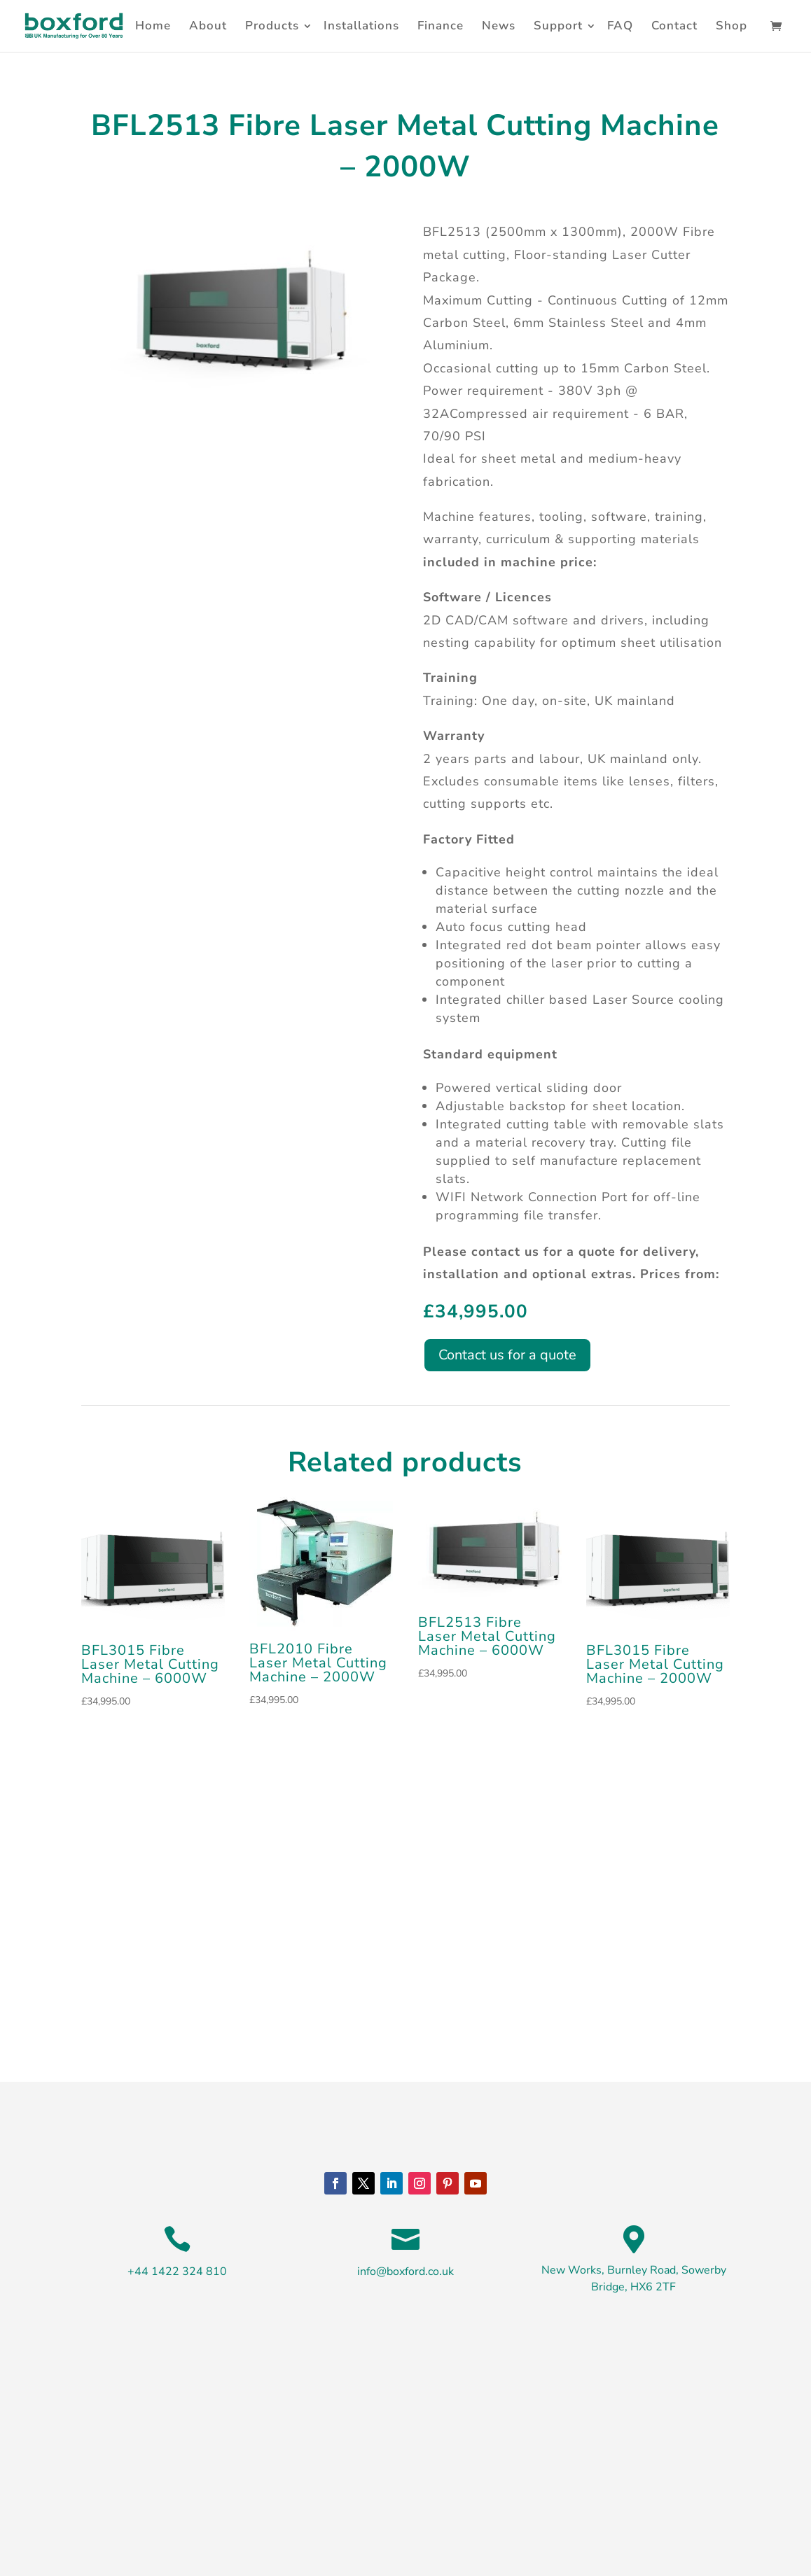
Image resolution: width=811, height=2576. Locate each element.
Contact (674, 26)
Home (153, 26)
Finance (440, 26)
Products (272, 26)
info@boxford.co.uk (405, 2271)
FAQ (620, 26)
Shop (731, 26)
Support (558, 26)
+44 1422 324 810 (177, 2271)
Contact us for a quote (507, 1354)
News (498, 26)
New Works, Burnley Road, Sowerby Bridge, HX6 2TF (633, 2278)
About (208, 26)
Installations (361, 26)
